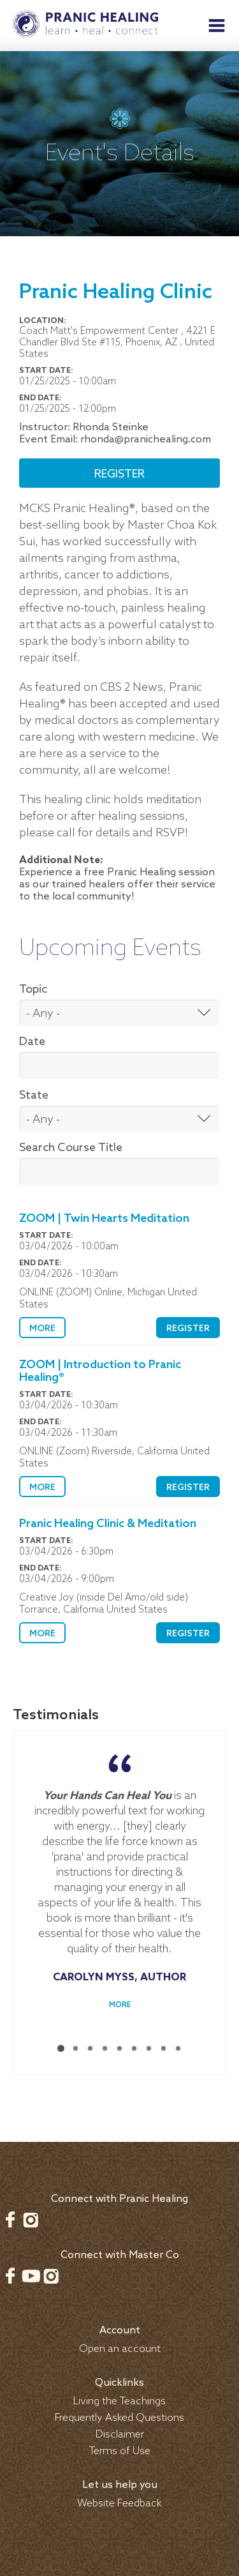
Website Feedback (119, 2497)
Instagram (30, 2213)
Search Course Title (70, 1148)
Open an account (120, 2343)
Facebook (10, 2213)
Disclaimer (120, 2428)
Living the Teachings (119, 2395)
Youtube (30, 2269)
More (42, 1328)
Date (32, 1042)
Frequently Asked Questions (119, 2412)
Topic (33, 990)
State (33, 1095)
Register (119, 474)
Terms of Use (119, 2445)
